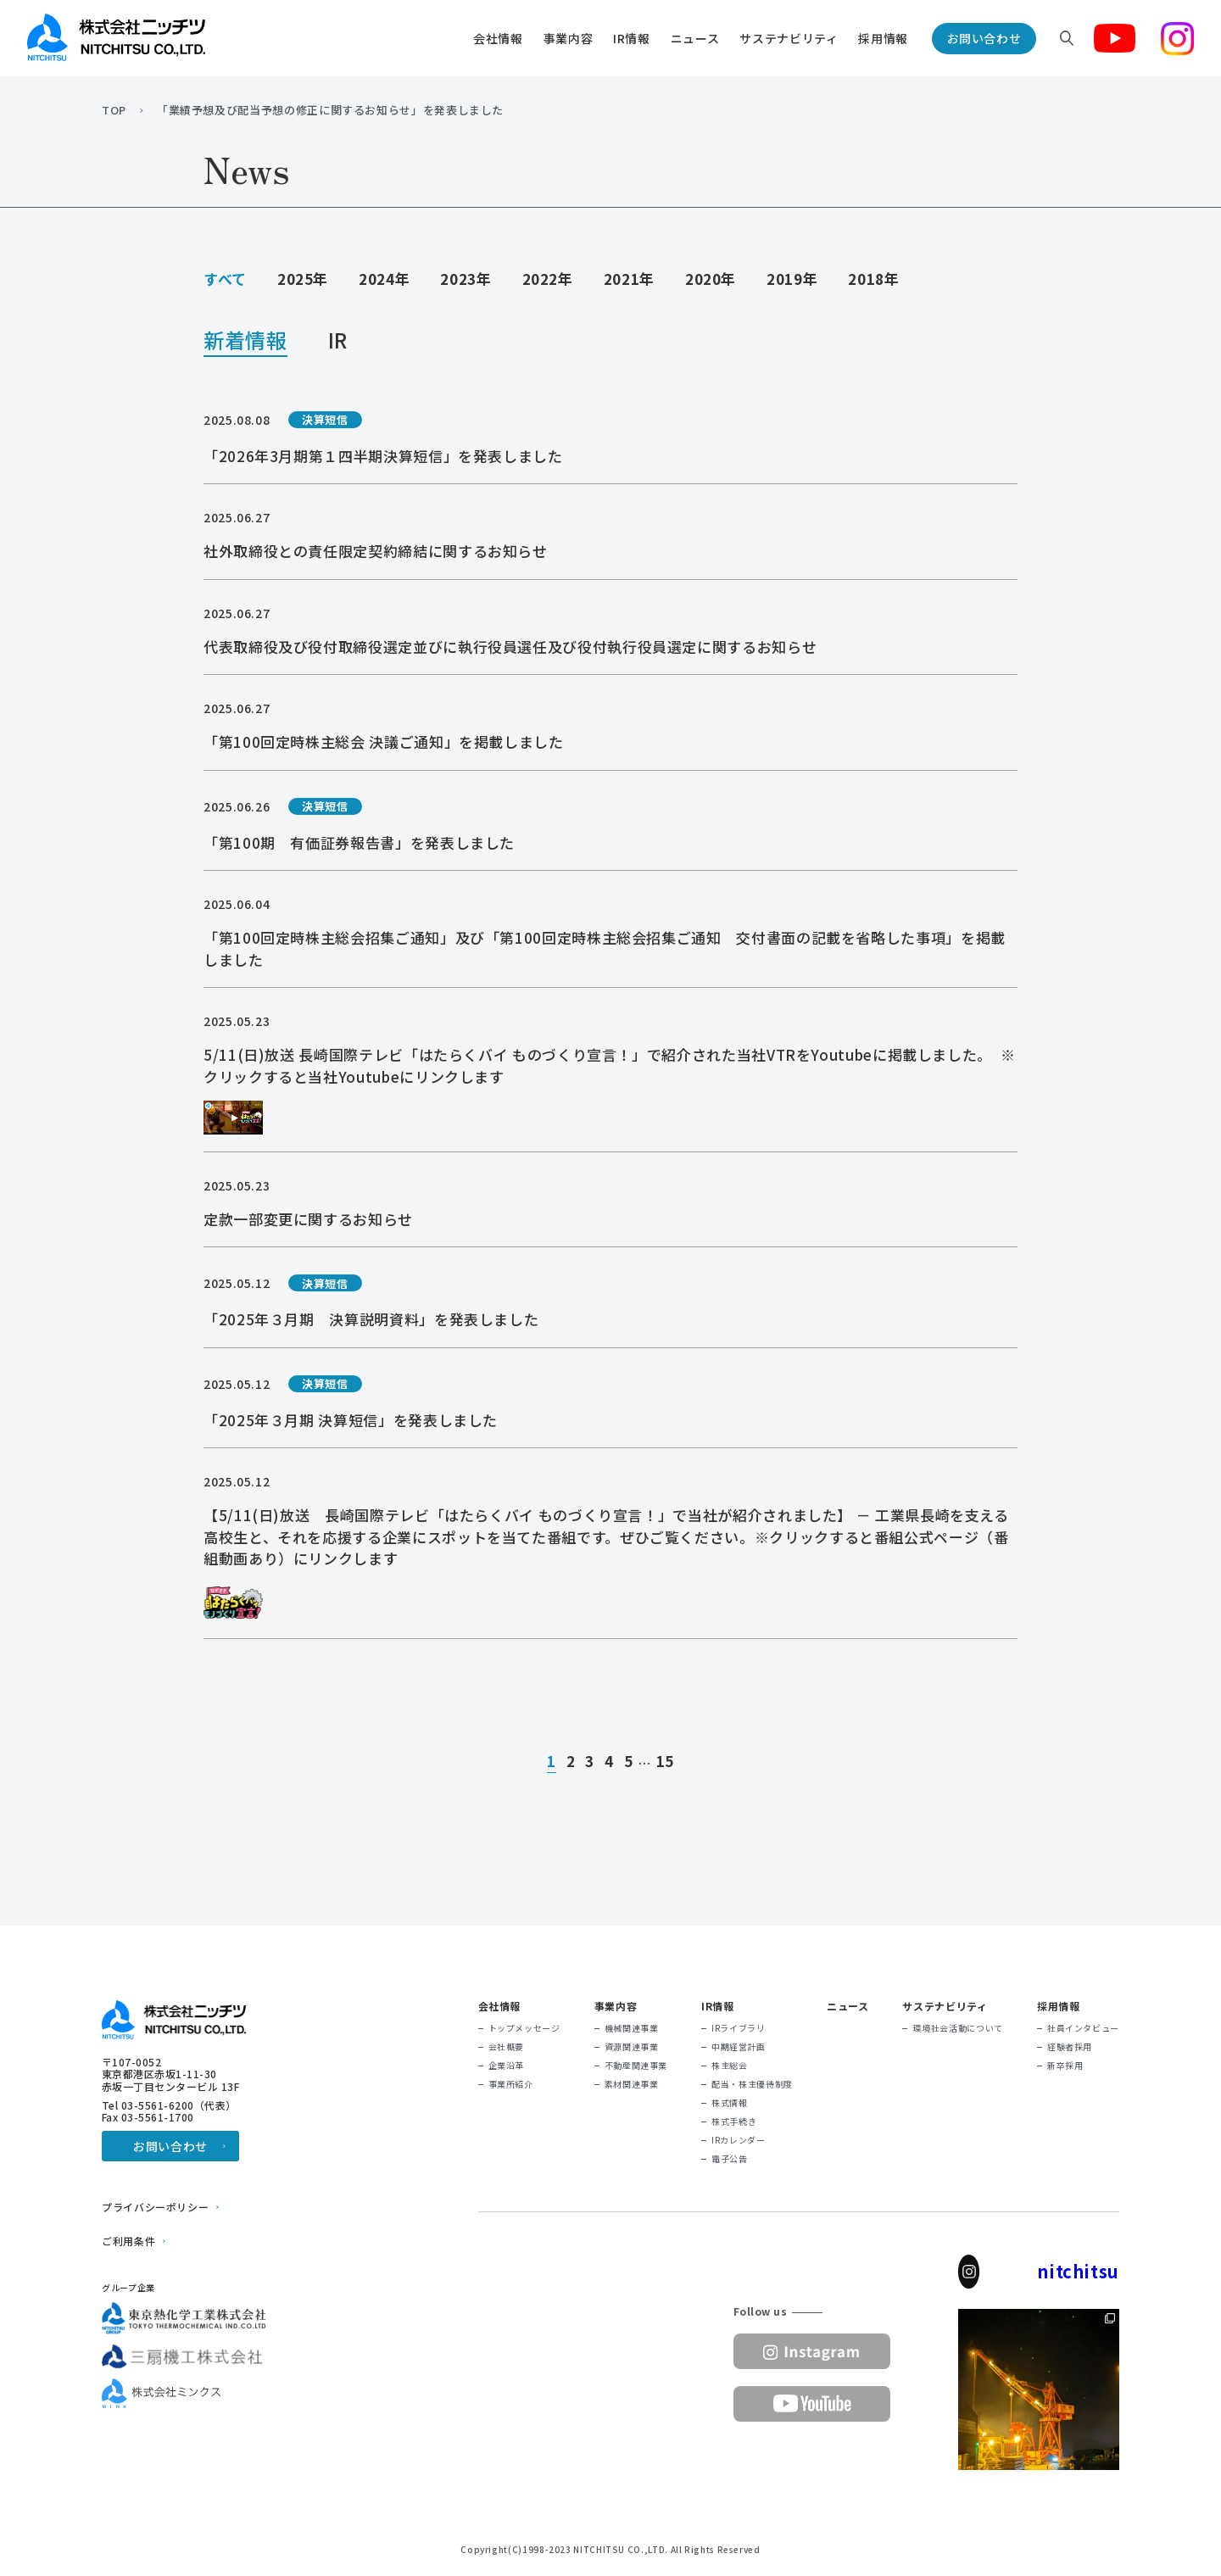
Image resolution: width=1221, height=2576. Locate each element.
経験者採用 (1069, 2047)
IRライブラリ (738, 2028)
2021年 (629, 278)
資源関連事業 (632, 2047)
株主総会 (729, 2065)
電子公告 (729, 2159)
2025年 (302, 278)
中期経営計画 (738, 2047)
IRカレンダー (738, 2140)
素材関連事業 (632, 2084)
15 (665, 1762)
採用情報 (883, 38)
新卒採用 (1065, 2065)
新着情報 (245, 342)
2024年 (384, 278)
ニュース (695, 38)
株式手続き (733, 2121)
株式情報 (729, 2103)
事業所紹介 (510, 2084)
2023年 (465, 278)
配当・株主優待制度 (752, 2084)
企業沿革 (506, 2065)
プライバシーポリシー (155, 2207)
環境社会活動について (957, 2028)
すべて (225, 278)
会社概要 (506, 2047)
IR (338, 342)
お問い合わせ (984, 38)
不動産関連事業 (636, 2065)
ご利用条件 (128, 2241)
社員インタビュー (1083, 2028)
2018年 (873, 278)
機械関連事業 (632, 2028)
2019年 (792, 278)
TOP (114, 110)
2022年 (547, 278)
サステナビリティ (788, 38)
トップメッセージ (524, 2028)
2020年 (710, 278)
